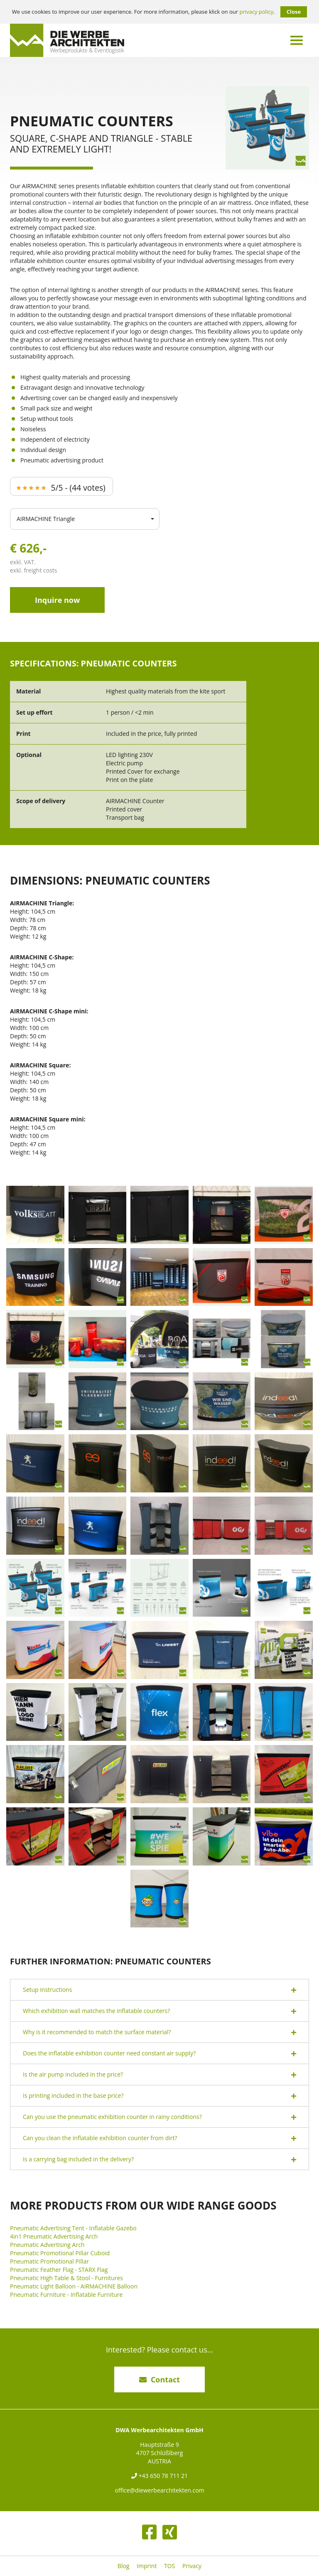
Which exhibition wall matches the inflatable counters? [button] (159, 2011)
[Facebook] (149, 2532)
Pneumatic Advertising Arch (47, 2245)
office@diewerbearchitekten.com (159, 2490)
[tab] (159, 1989)
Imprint (147, 2566)
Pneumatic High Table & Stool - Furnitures (66, 2278)
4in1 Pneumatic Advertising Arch (54, 2236)
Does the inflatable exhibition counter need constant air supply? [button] (159, 2053)
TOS (169, 2566)
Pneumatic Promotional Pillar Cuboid (60, 2253)
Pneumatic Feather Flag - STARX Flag (59, 2270)
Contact (159, 2379)
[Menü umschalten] (296, 40)
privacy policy (256, 11)
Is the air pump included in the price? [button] (159, 2074)
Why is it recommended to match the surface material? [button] (159, 2032)
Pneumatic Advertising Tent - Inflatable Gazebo (73, 2228)
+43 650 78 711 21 (159, 2476)
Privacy (191, 2566)
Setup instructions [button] (159, 1990)
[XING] (169, 2532)
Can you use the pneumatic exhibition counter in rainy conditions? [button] (159, 2117)
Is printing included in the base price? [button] (159, 2096)
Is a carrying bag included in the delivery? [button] (159, 2159)
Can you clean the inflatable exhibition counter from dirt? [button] (159, 2138)
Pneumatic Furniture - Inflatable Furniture (66, 2294)
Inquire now (57, 600)
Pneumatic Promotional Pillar (49, 2261)
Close (294, 11)
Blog (124, 2566)
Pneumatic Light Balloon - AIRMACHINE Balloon (73, 2286)
